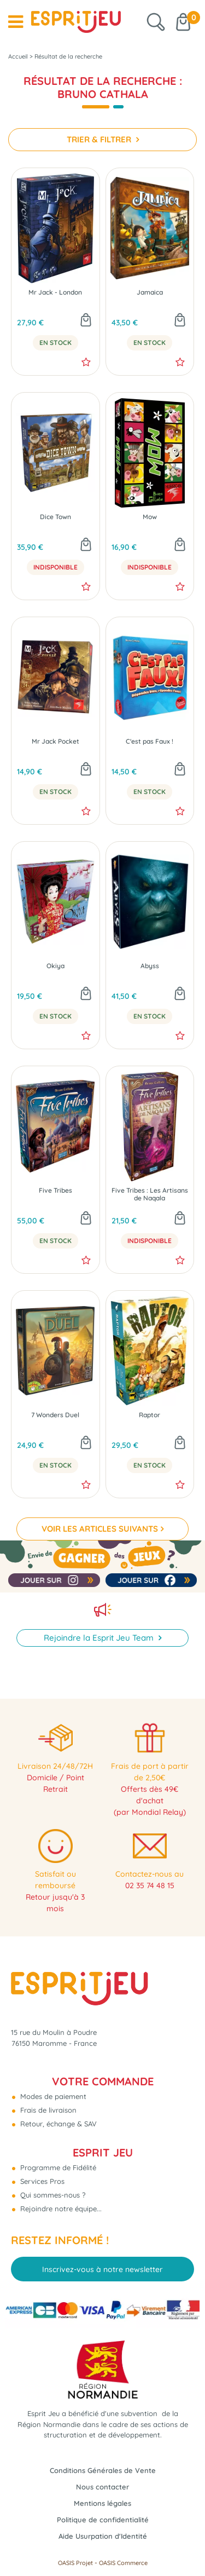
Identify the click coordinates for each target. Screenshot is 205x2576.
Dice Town (55, 517)
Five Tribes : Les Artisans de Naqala (150, 1194)
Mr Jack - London (55, 292)
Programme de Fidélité (57, 2167)
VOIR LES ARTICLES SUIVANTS (100, 1528)
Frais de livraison (47, 2110)
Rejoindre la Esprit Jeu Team (100, 1637)
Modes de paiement (52, 2096)
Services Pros (41, 2181)
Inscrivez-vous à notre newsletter (102, 2269)
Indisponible (55, 567)
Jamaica (150, 292)
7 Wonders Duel (55, 1415)
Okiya (55, 966)
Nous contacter (102, 2486)
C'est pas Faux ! (149, 741)
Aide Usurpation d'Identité (102, 2536)
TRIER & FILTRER (100, 139)
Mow (150, 517)
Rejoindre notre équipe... (60, 2208)
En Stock (55, 343)
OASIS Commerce (123, 2563)
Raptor (149, 1415)
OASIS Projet (75, 2563)
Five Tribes (55, 1190)
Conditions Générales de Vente (103, 2470)
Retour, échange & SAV (57, 2123)
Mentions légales (102, 2503)
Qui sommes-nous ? (51, 2194)
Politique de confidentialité (103, 2519)
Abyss (149, 966)
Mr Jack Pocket (55, 741)
